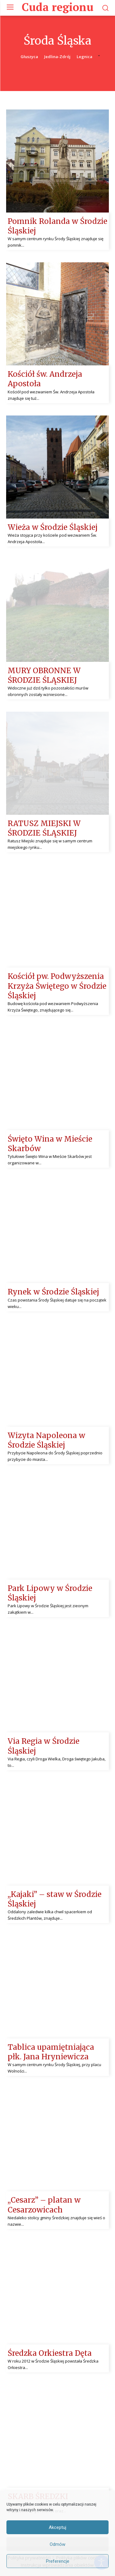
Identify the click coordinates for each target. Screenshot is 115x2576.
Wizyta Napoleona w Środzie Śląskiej (46, 1440)
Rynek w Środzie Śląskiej (53, 1292)
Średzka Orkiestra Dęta (50, 2353)
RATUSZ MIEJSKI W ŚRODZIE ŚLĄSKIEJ (44, 828)
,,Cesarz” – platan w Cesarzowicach (44, 2204)
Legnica (84, 57)
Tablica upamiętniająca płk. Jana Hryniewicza (51, 2051)
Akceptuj (57, 2527)
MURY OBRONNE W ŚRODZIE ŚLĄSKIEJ (44, 675)
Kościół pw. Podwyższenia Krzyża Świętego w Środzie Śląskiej (57, 986)
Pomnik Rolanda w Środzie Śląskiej (57, 226)
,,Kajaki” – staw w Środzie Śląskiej (55, 1899)
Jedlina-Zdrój (57, 57)
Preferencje (57, 2561)
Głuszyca (29, 57)
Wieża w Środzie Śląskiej (53, 527)
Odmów (57, 2544)
